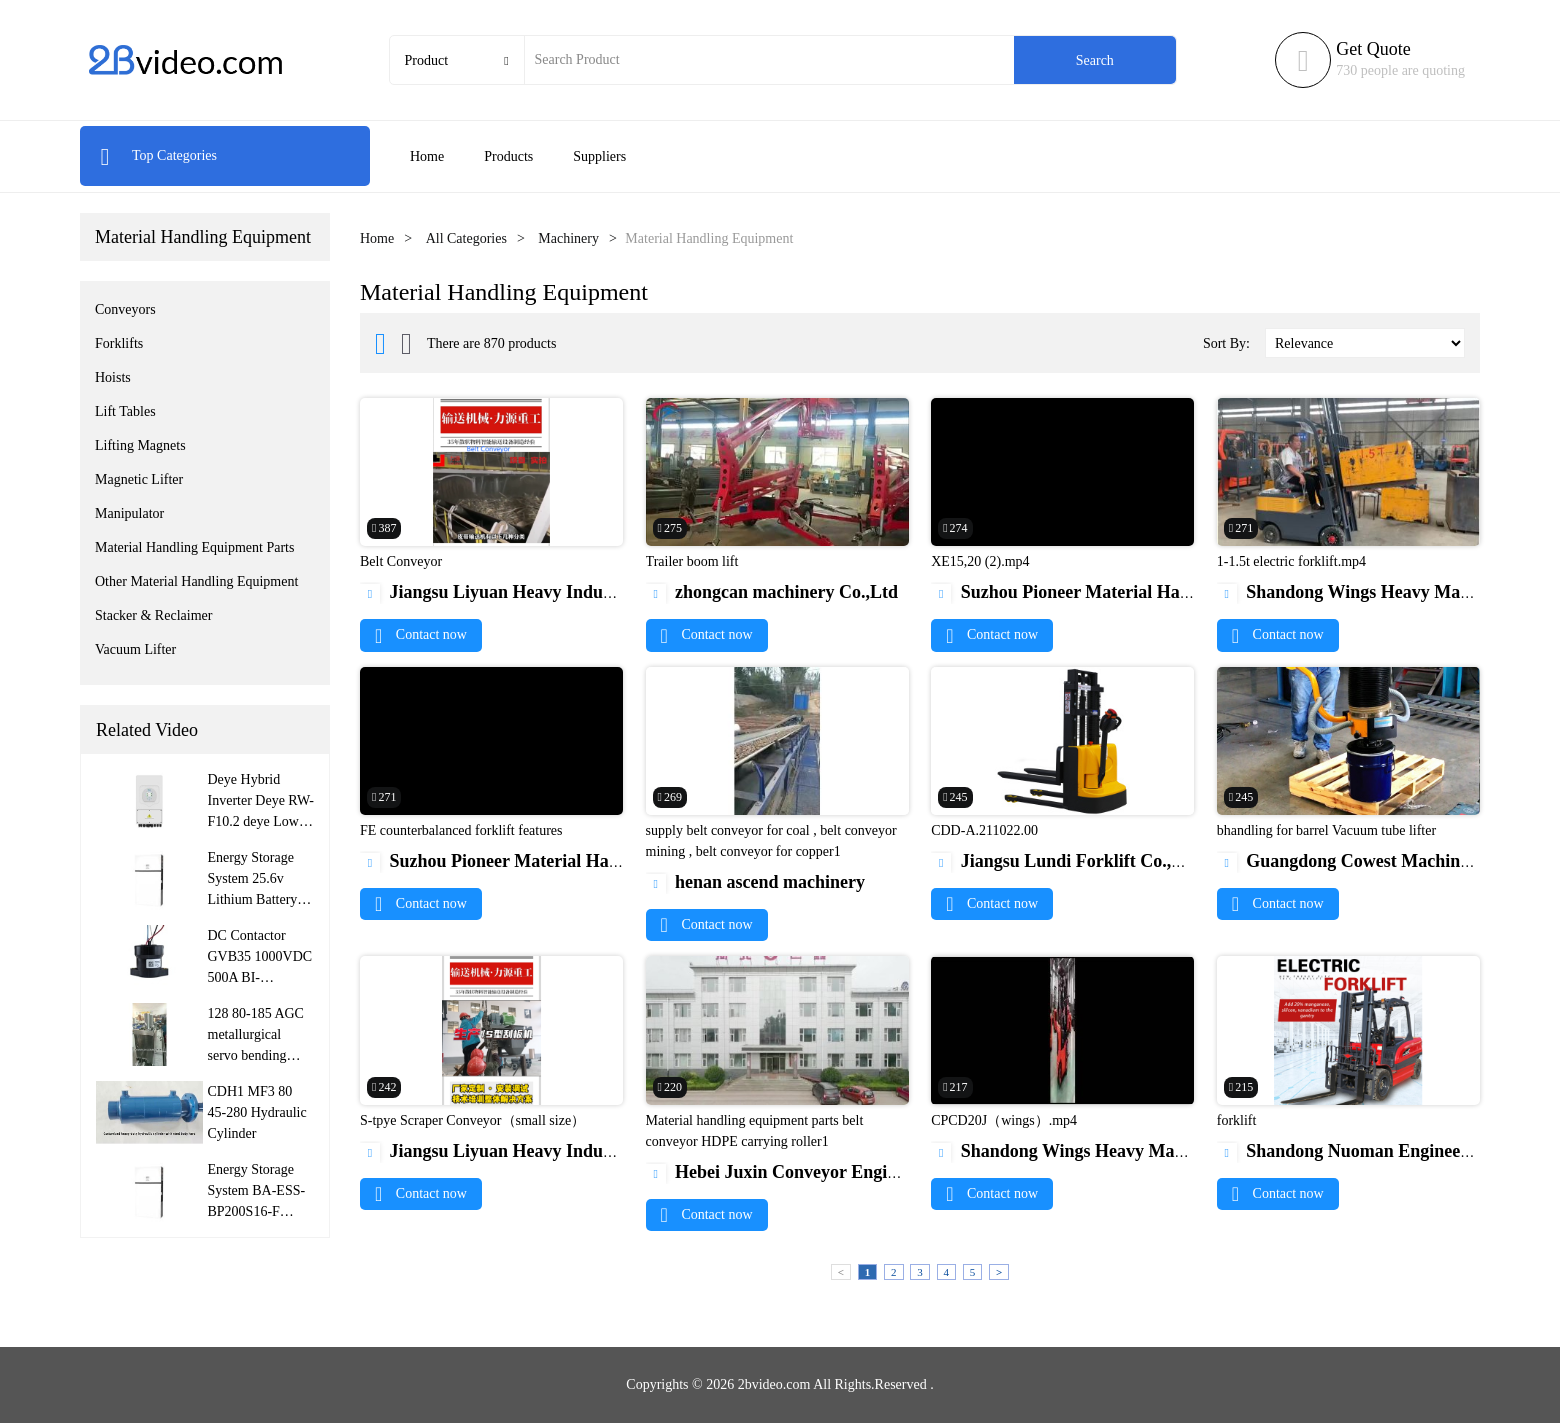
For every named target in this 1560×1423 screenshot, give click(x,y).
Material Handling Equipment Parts (194, 547)
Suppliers (599, 156)
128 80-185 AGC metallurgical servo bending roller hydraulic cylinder (256, 1055)
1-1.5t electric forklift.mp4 (1291, 561)
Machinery (568, 238)
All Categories (466, 238)
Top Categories (158, 155)
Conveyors (125, 309)
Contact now (421, 634)
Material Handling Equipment (203, 237)
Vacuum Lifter (135, 649)
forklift (1237, 1120)
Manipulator (129, 513)
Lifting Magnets (140, 445)
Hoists (113, 377)
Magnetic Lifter (139, 479)
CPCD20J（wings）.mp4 (1004, 1120)
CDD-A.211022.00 (984, 830)
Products (508, 156)
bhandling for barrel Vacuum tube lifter (1326, 830)
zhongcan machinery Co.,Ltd (772, 592)
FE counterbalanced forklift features (461, 830)
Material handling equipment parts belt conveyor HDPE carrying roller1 (755, 1131)
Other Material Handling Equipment (196, 581)
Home (427, 156)
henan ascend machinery (756, 882)
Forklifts (119, 343)
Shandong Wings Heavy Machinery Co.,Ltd (1113, 1151)
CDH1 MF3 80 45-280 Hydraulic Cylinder (257, 1112)
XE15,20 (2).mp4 (980, 561)
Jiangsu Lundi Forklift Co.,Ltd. (1067, 861)
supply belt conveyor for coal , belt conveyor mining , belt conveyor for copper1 (771, 841)
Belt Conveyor (401, 561)
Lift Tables (125, 411)
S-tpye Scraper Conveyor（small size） (472, 1120)
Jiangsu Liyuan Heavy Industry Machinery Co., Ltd (575, 592)
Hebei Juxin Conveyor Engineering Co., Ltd (830, 1172)
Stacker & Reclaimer (153, 615)
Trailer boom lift (692, 561)
